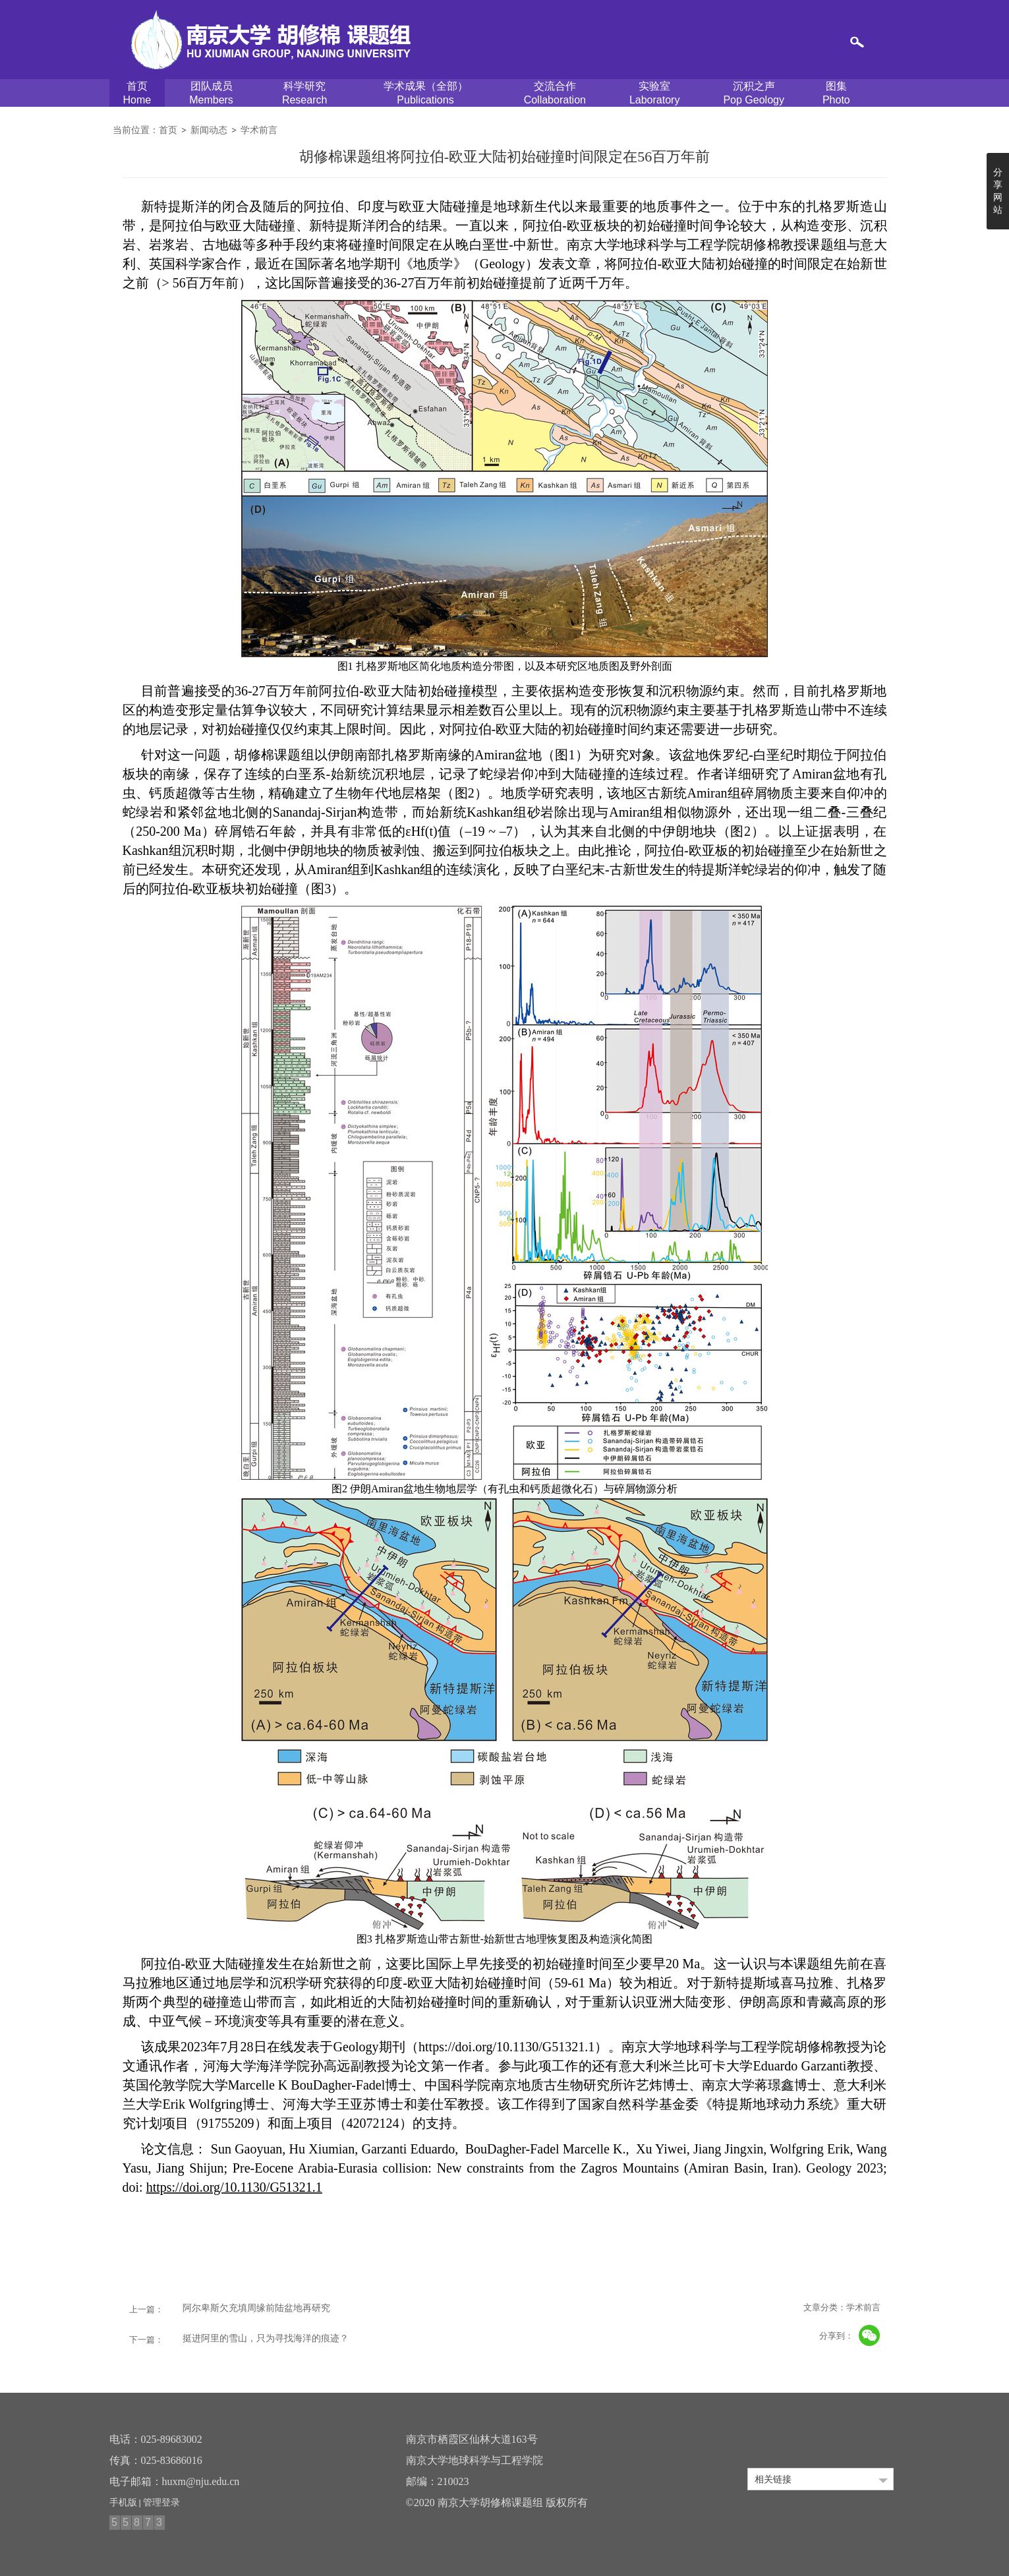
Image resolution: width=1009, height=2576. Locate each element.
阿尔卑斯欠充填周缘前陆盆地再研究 (256, 2307)
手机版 (123, 2502)
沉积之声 (753, 93)
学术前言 (259, 130)
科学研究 (304, 93)
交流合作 (555, 93)
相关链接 (773, 2479)
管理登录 (161, 2502)
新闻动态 (208, 130)
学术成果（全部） (425, 93)
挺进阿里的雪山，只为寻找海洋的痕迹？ (266, 2338)
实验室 (655, 93)
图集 (836, 93)
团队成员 (211, 93)
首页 (137, 93)
